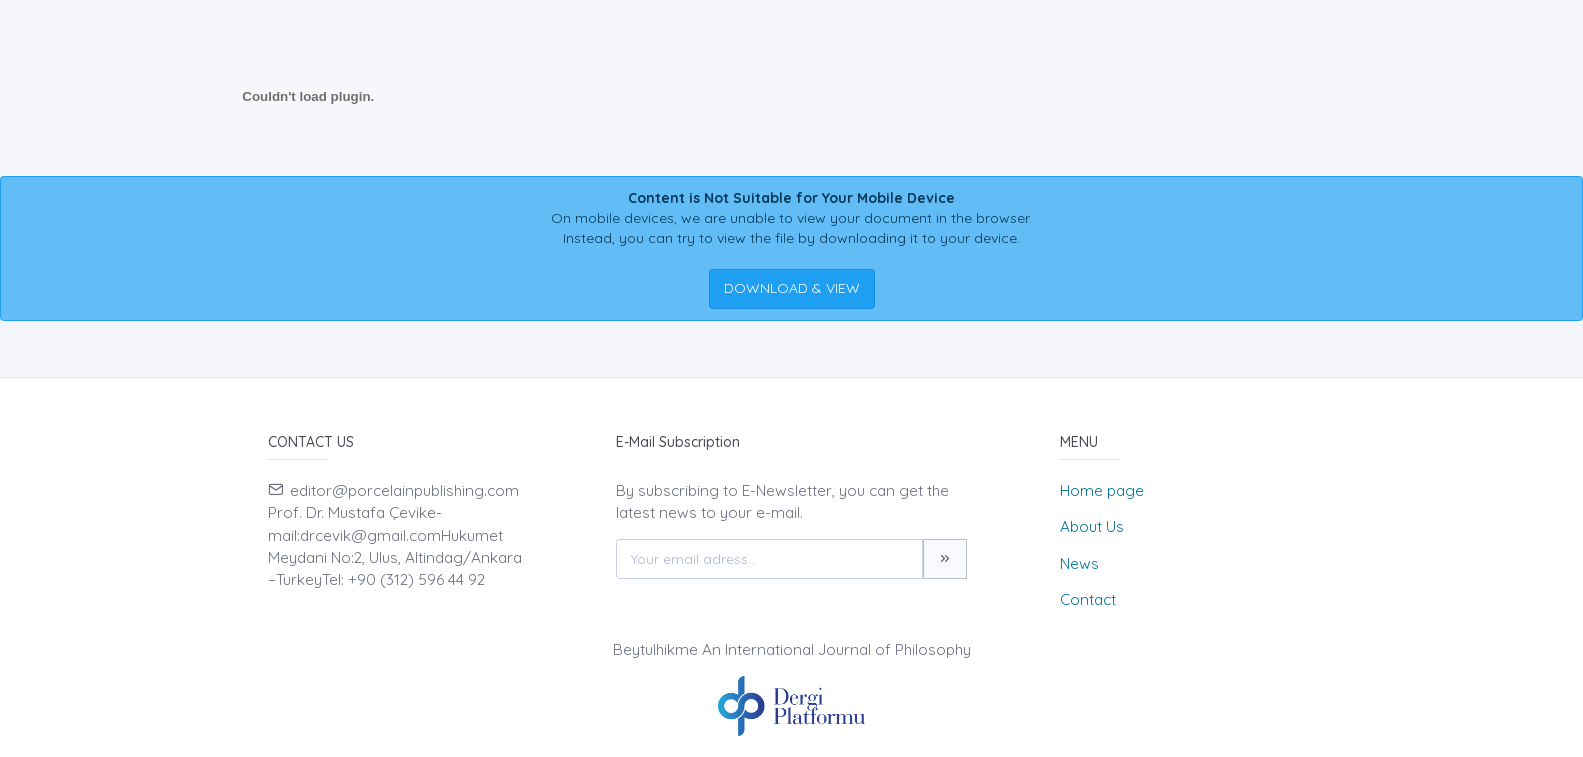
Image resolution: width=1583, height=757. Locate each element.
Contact (1088, 599)
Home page (1102, 490)
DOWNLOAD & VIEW (792, 288)
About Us (1092, 526)
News (1079, 563)
